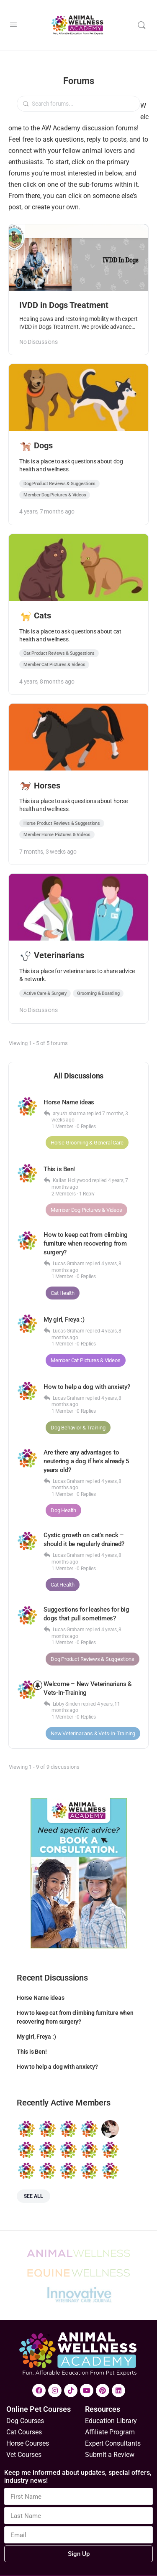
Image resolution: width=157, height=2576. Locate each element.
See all (33, 2196)
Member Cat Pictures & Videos (54, 664)
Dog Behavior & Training (78, 1427)
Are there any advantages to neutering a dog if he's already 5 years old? (86, 1461)
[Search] (141, 25)
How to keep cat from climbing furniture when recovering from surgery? (86, 1243)
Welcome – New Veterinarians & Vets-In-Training (88, 1688)
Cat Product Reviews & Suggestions (59, 653)
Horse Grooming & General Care (87, 1142)
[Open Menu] (13, 25)
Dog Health (63, 1510)
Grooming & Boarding (98, 993)
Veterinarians (52, 955)
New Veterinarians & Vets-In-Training (93, 1733)
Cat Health (63, 1293)
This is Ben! (59, 1169)
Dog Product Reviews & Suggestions (59, 483)
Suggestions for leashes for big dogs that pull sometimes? (86, 1614)
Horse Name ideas (69, 1102)
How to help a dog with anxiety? (87, 1387)
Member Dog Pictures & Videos (54, 495)
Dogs (37, 445)
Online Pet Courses (38, 2409)
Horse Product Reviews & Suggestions (61, 823)
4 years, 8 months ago (47, 681)
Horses (40, 786)
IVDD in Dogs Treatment (63, 305)
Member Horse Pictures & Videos (56, 834)
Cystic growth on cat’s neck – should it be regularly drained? (84, 1539)
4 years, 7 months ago (47, 511)
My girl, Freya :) (64, 1319)
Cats (36, 615)
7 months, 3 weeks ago (48, 851)
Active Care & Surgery (45, 993)
